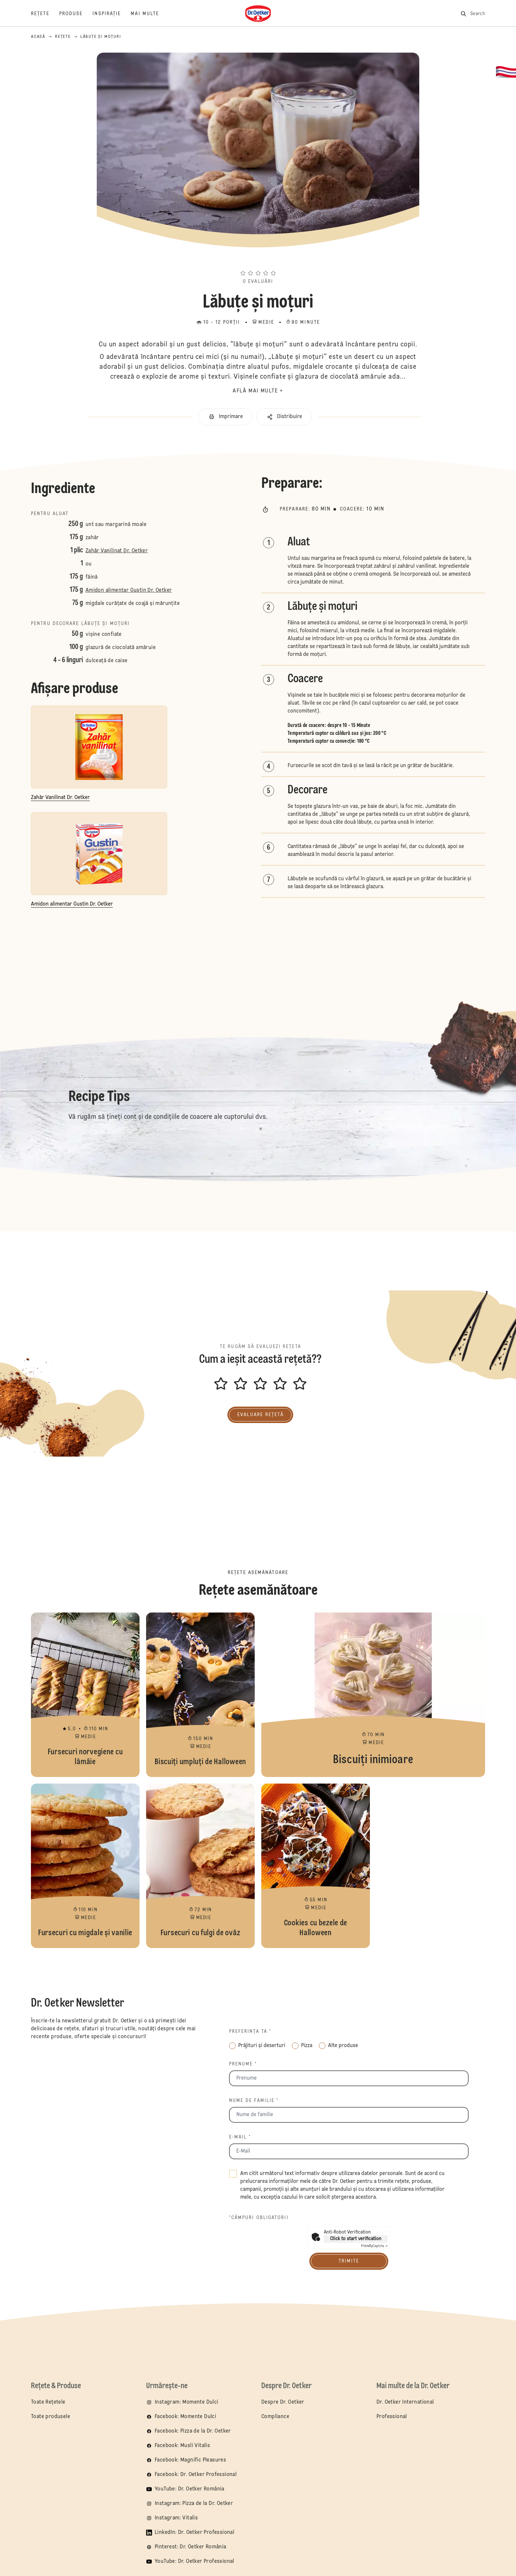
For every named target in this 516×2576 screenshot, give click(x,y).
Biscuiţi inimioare (373, 1695)
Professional (391, 2416)
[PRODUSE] (76, 14)
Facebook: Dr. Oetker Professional (196, 2474)
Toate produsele (50, 2416)
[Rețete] (45, 14)
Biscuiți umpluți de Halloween (200, 1695)
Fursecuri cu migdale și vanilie (85, 1866)
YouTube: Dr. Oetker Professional (194, 2561)
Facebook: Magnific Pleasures (190, 2460)
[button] (258, 261)
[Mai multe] (150, 14)
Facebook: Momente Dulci (185, 2416)
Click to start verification (355, 2239)
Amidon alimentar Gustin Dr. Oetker (129, 590)
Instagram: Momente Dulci (187, 2402)
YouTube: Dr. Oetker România (189, 2489)
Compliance (275, 2416)
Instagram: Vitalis (176, 2518)
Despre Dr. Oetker (282, 2402)
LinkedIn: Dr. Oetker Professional (194, 2532)
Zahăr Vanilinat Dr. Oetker (117, 551)
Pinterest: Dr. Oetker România (190, 2547)
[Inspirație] (111, 14)
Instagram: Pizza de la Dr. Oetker (194, 2503)
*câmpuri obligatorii (259, 2217)
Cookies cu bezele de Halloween (315, 1866)
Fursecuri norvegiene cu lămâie (85, 1695)
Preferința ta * (250, 2031)
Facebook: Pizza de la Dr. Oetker (193, 2431)
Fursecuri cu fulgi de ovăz (200, 1866)
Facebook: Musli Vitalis (182, 2445)
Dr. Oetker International (405, 2402)
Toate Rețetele (48, 2402)
